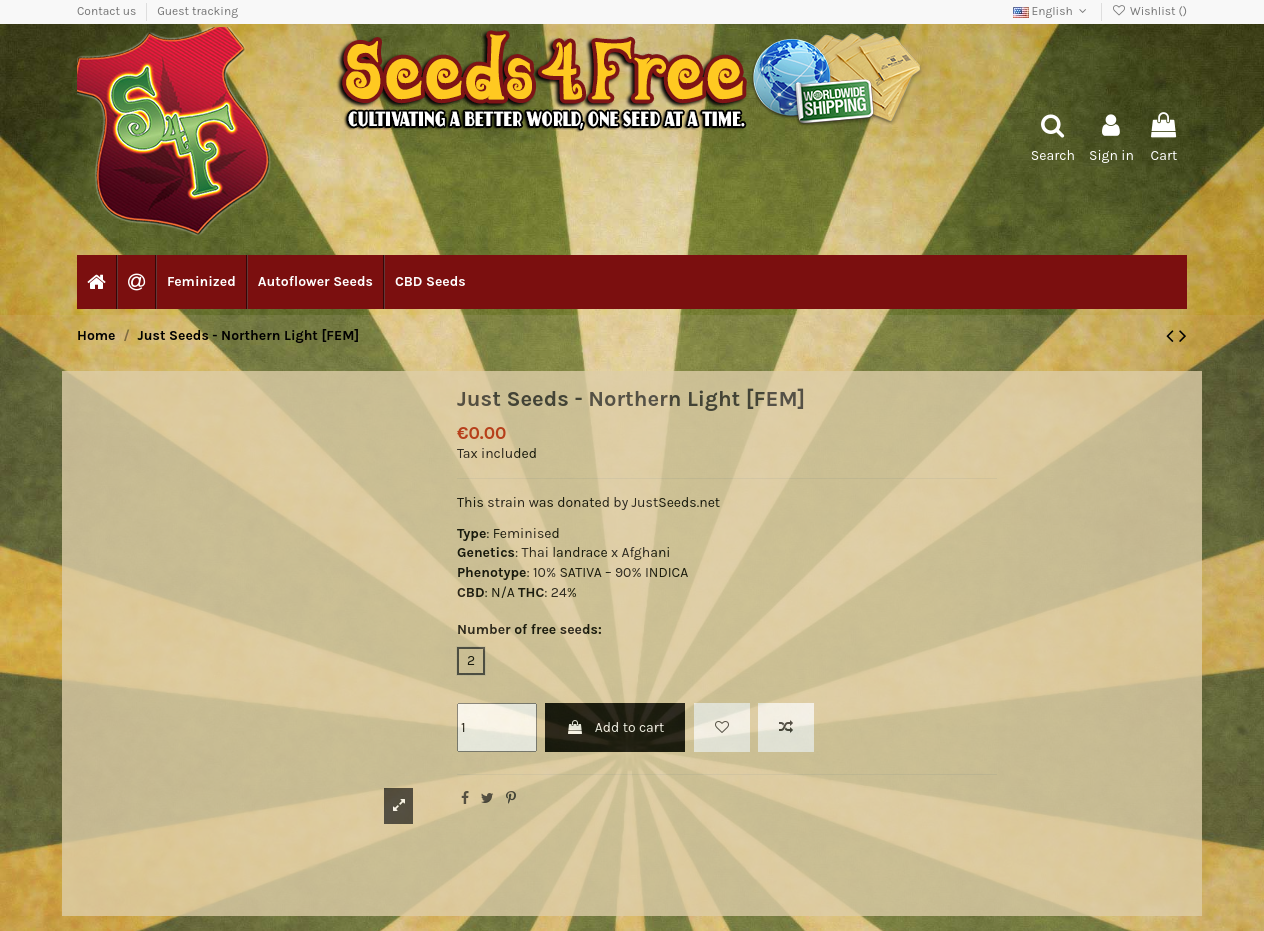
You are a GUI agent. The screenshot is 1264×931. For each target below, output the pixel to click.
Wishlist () (1149, 11)
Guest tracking (197, 11)
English (1052, 11)
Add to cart (615, 727)
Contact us (108, 11)
